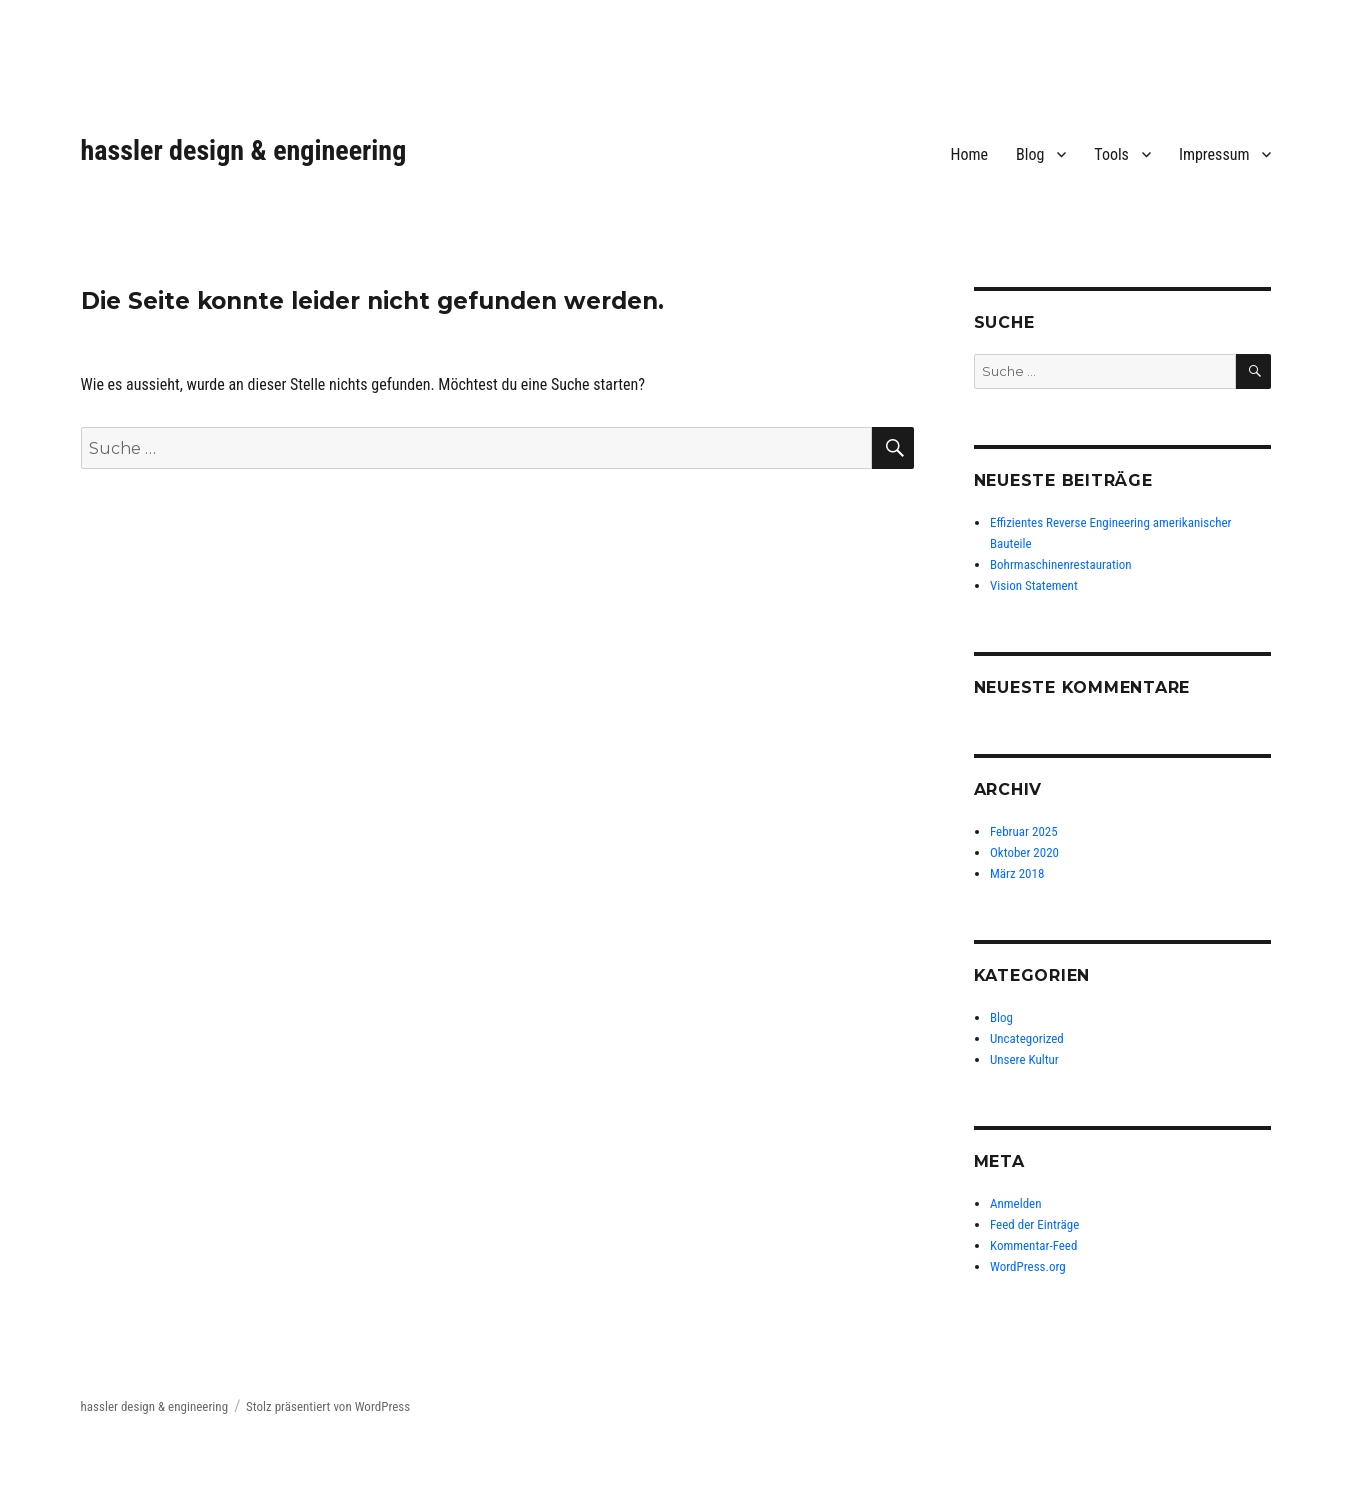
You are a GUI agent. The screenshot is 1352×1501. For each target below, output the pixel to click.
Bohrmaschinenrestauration (1061, 564)
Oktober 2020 (1024, 852)
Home (970, 154)
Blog (1030, 154)
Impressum (1214, 154)
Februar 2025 (1024, 831)
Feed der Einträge (1034, 1224)
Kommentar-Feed (1033, 1245)
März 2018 (1017, 873)
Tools (1111, 154)
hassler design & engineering (244, 150)
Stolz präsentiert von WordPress (328, 1406)
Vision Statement (1034, 585)
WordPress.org (1028, 1266)
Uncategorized (1027, 1038)
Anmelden (1016, 1203)
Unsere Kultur (1024, 1059)
